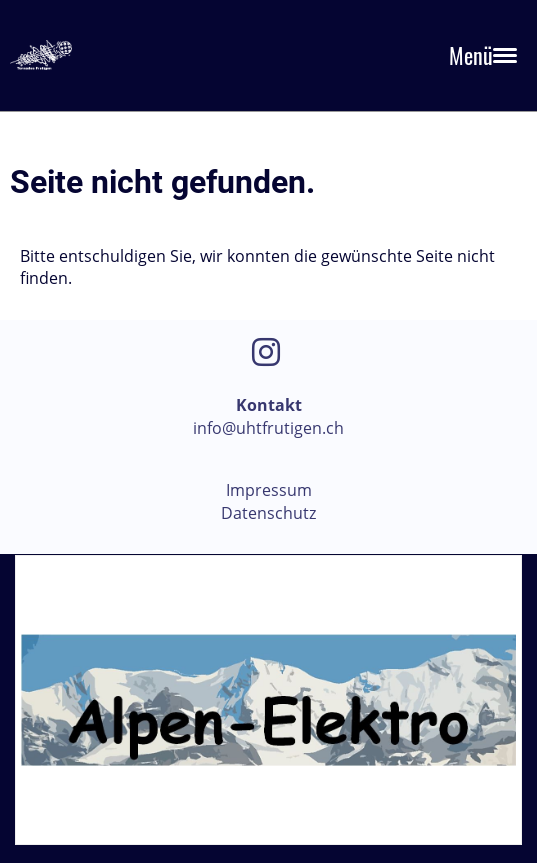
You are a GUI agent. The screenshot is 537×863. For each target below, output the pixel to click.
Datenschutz (268, 513)
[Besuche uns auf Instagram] (266, 351)
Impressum (269, 490)
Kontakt (269, 405)
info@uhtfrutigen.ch (268, 428)
